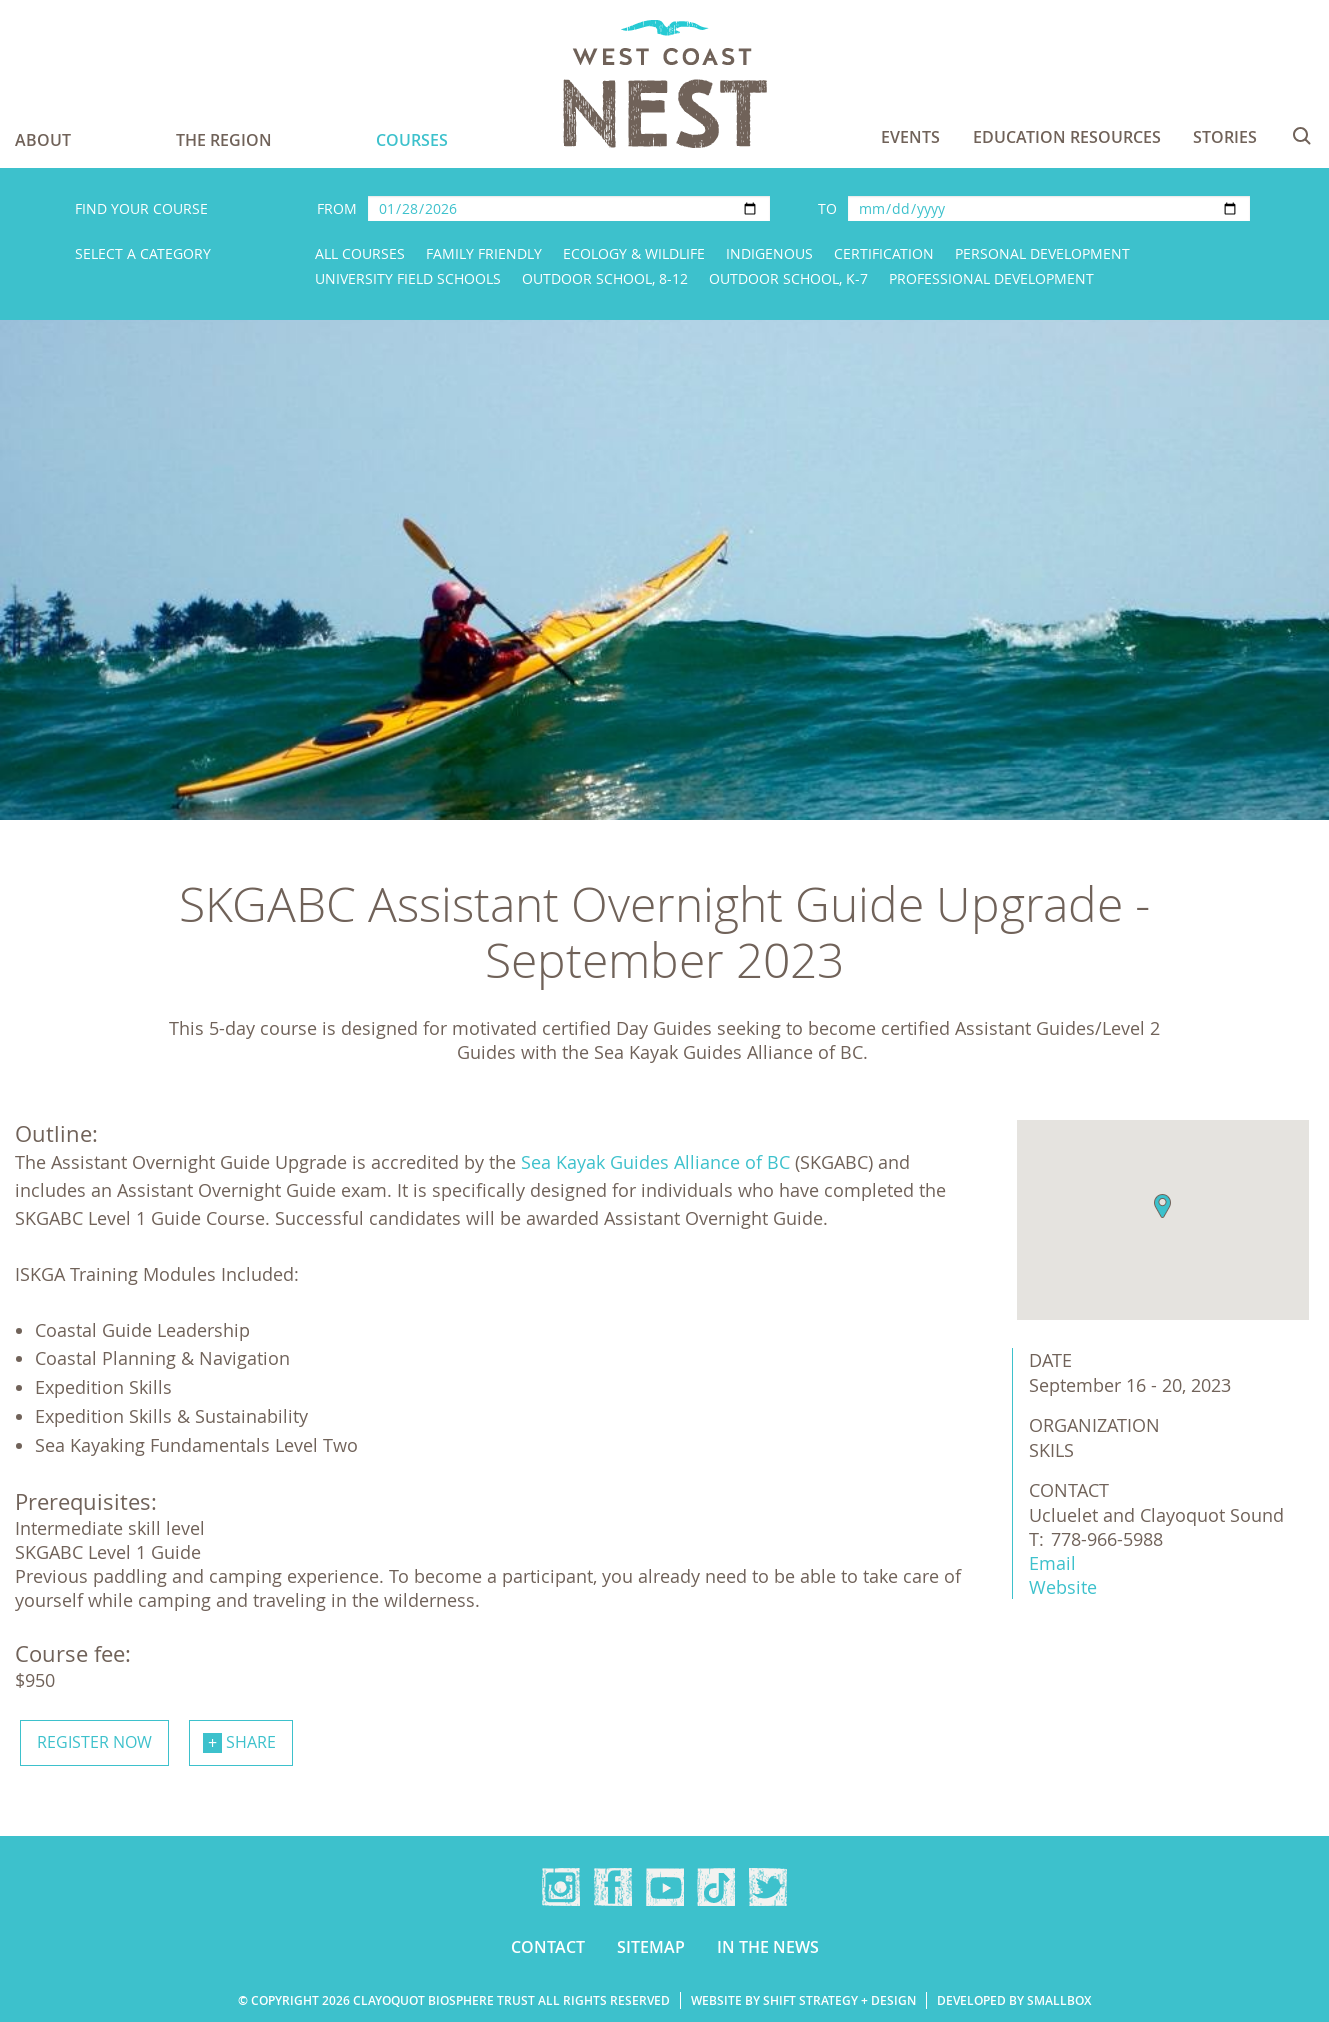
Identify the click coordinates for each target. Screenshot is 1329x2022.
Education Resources (1067, 137)
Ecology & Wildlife (634, 253)
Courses (412, 140)
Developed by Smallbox (1014, 2000)
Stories (1225, 137)
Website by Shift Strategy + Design (803, 2000)
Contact (548, 1947)
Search (1302, 136)
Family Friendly (484, 253)
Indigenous (769, 253)
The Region (224, 140)
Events (910, 137)
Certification (884, 253)
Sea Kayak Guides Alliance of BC (655, 1162)
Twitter (768, 1887)
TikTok (716, 1887)
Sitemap (651, 1947)
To (827, 208)
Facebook (613, 1887)
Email (1052, 1563)
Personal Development (1042, 253)
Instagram (561, 1887)
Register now (94, 1742)
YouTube (665, 1887)
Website (1063, 1587)
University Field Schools (408, 278)
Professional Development (991, 278)
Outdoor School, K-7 (788, 278)
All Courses (360, 253)
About (43, 140)
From (337, 208)
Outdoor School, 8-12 (605, 278)
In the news (768, 1947)
